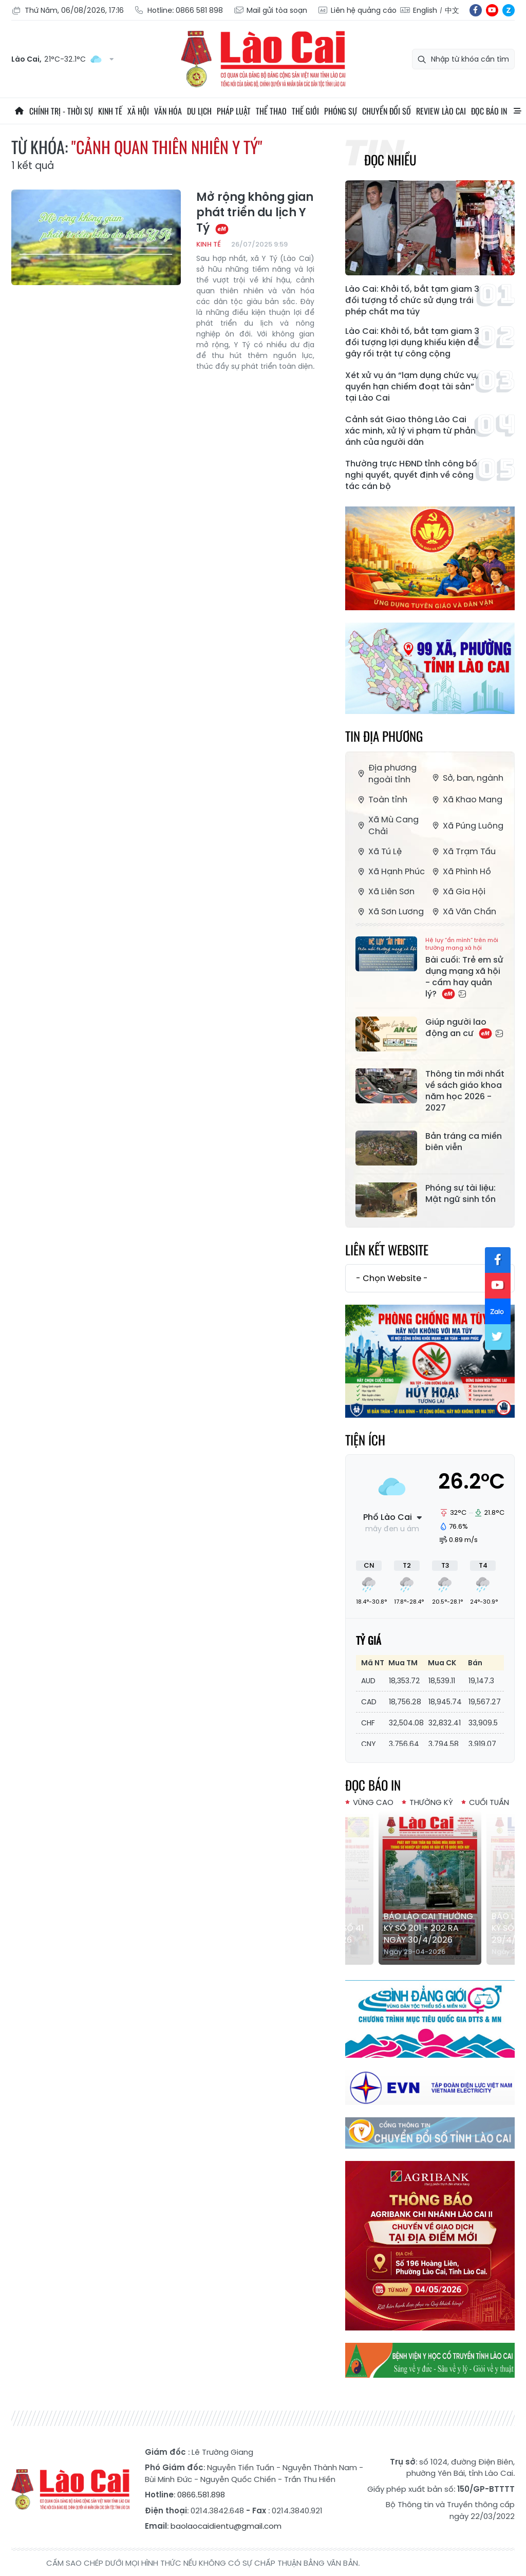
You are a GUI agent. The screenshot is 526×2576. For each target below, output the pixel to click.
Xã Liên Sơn (385, 891)
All (517, 111)
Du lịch (199, 111)
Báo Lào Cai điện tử (263, 59)
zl (508, 10)
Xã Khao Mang (466, 799)
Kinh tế (110, 111)
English (425, 10)
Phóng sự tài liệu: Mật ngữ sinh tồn (460, 1193)
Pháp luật (234, 111)
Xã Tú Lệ (378, 851)
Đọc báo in (489, 111)
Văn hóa (168, 111)
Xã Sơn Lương (389, 911)
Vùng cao (373, 1802)
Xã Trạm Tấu (463, 851)
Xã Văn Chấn (463, 911)
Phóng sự (340, 111)
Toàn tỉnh (381, 799)
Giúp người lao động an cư (464, 1028)
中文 (452, 10)
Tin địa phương (384, 735)
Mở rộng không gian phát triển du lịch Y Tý (254, 213)
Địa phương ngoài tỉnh (386, 773)
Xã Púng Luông (466, 826)
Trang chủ (19, 111)
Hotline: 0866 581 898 (178, 10)
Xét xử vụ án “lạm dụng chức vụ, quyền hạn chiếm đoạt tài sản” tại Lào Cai (411, 387)
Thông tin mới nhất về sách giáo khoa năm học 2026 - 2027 (464, 1091)
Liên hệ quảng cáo (357, 10)
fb (475, 10)
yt (492, 10)
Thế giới (305, 111)
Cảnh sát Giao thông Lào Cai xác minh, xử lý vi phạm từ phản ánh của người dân (410, 431)
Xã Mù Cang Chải (387, 825)
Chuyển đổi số (386, 111)
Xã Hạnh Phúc (390, 871)
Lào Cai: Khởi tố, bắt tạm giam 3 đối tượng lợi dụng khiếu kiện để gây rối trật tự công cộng (412, 343)
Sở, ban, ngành (466, 778)
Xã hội (138, 111)
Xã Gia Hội (457, 891)
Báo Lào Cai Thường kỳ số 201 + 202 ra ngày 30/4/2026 (428, 1928)
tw (498, 1337)
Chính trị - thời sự (61, 111)
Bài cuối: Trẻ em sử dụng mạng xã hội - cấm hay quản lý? (464, 968)
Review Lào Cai (441, 111)
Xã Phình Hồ (460, 871)
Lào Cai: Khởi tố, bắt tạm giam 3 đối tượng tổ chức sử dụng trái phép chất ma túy (412, 300)
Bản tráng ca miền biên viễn (463, 1142)
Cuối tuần (489, 1802)
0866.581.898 (201, 2494)
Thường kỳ (431, 1802)
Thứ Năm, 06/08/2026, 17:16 (67, 10)
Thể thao (271, 111)
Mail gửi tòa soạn (270, 10)
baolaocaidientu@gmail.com (226, 2526)
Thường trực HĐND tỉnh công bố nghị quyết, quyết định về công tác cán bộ (411, 475)
